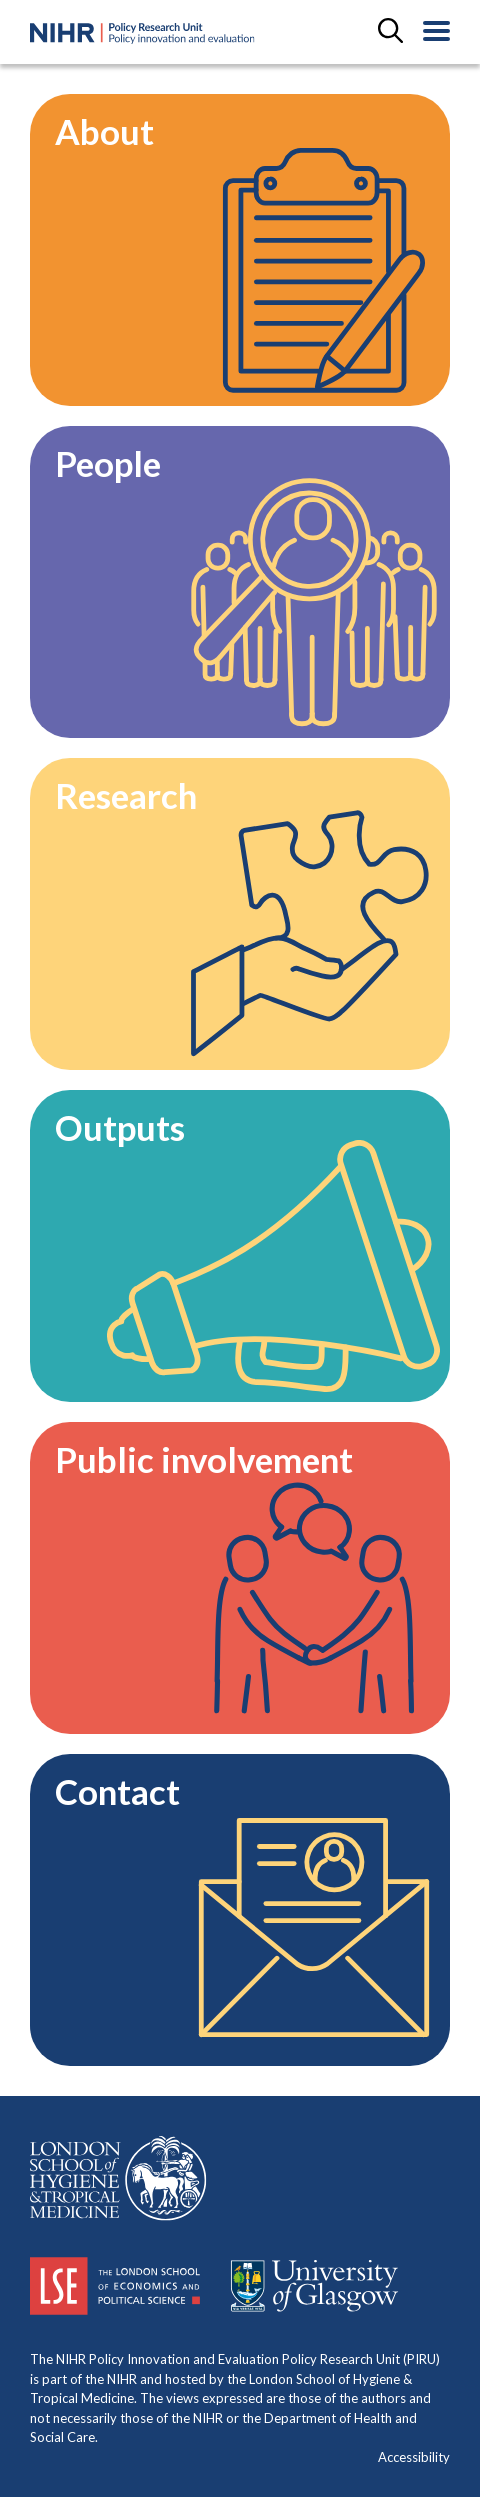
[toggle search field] (390, 32)
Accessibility (414, 2457)
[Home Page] (142, 33)
